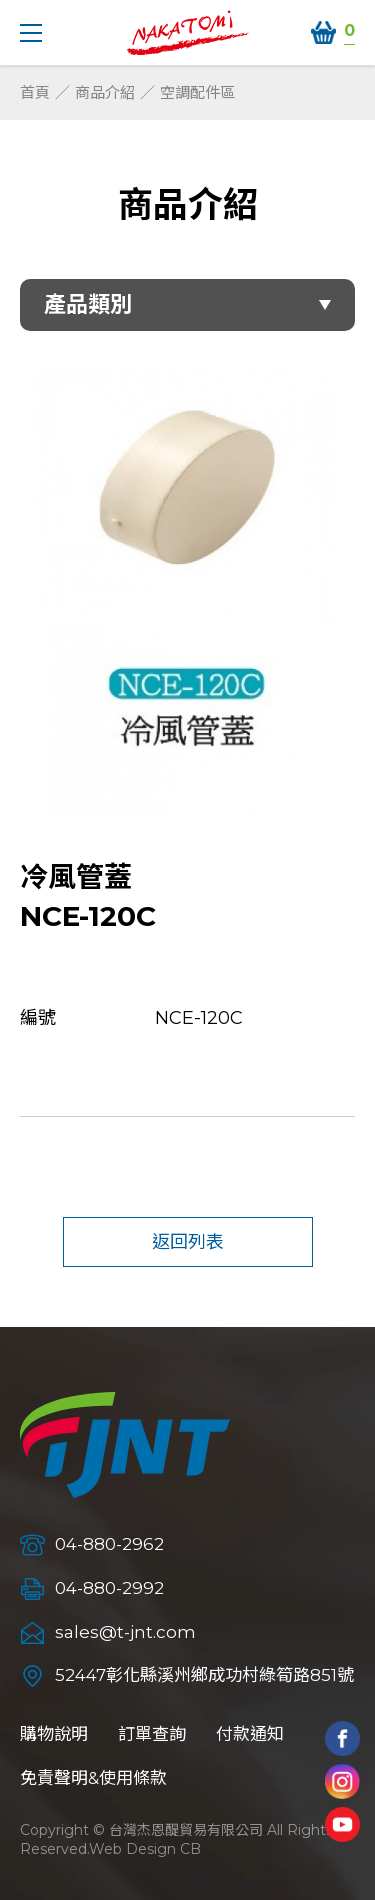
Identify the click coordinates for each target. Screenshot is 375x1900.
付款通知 (250, 1734)
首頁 (35, 92)
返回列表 (188, 1242)
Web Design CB (145, 1849)
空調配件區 (197, 92)
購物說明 (54, 1734)
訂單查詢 (152, 1734)
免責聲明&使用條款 (93, 1778)
